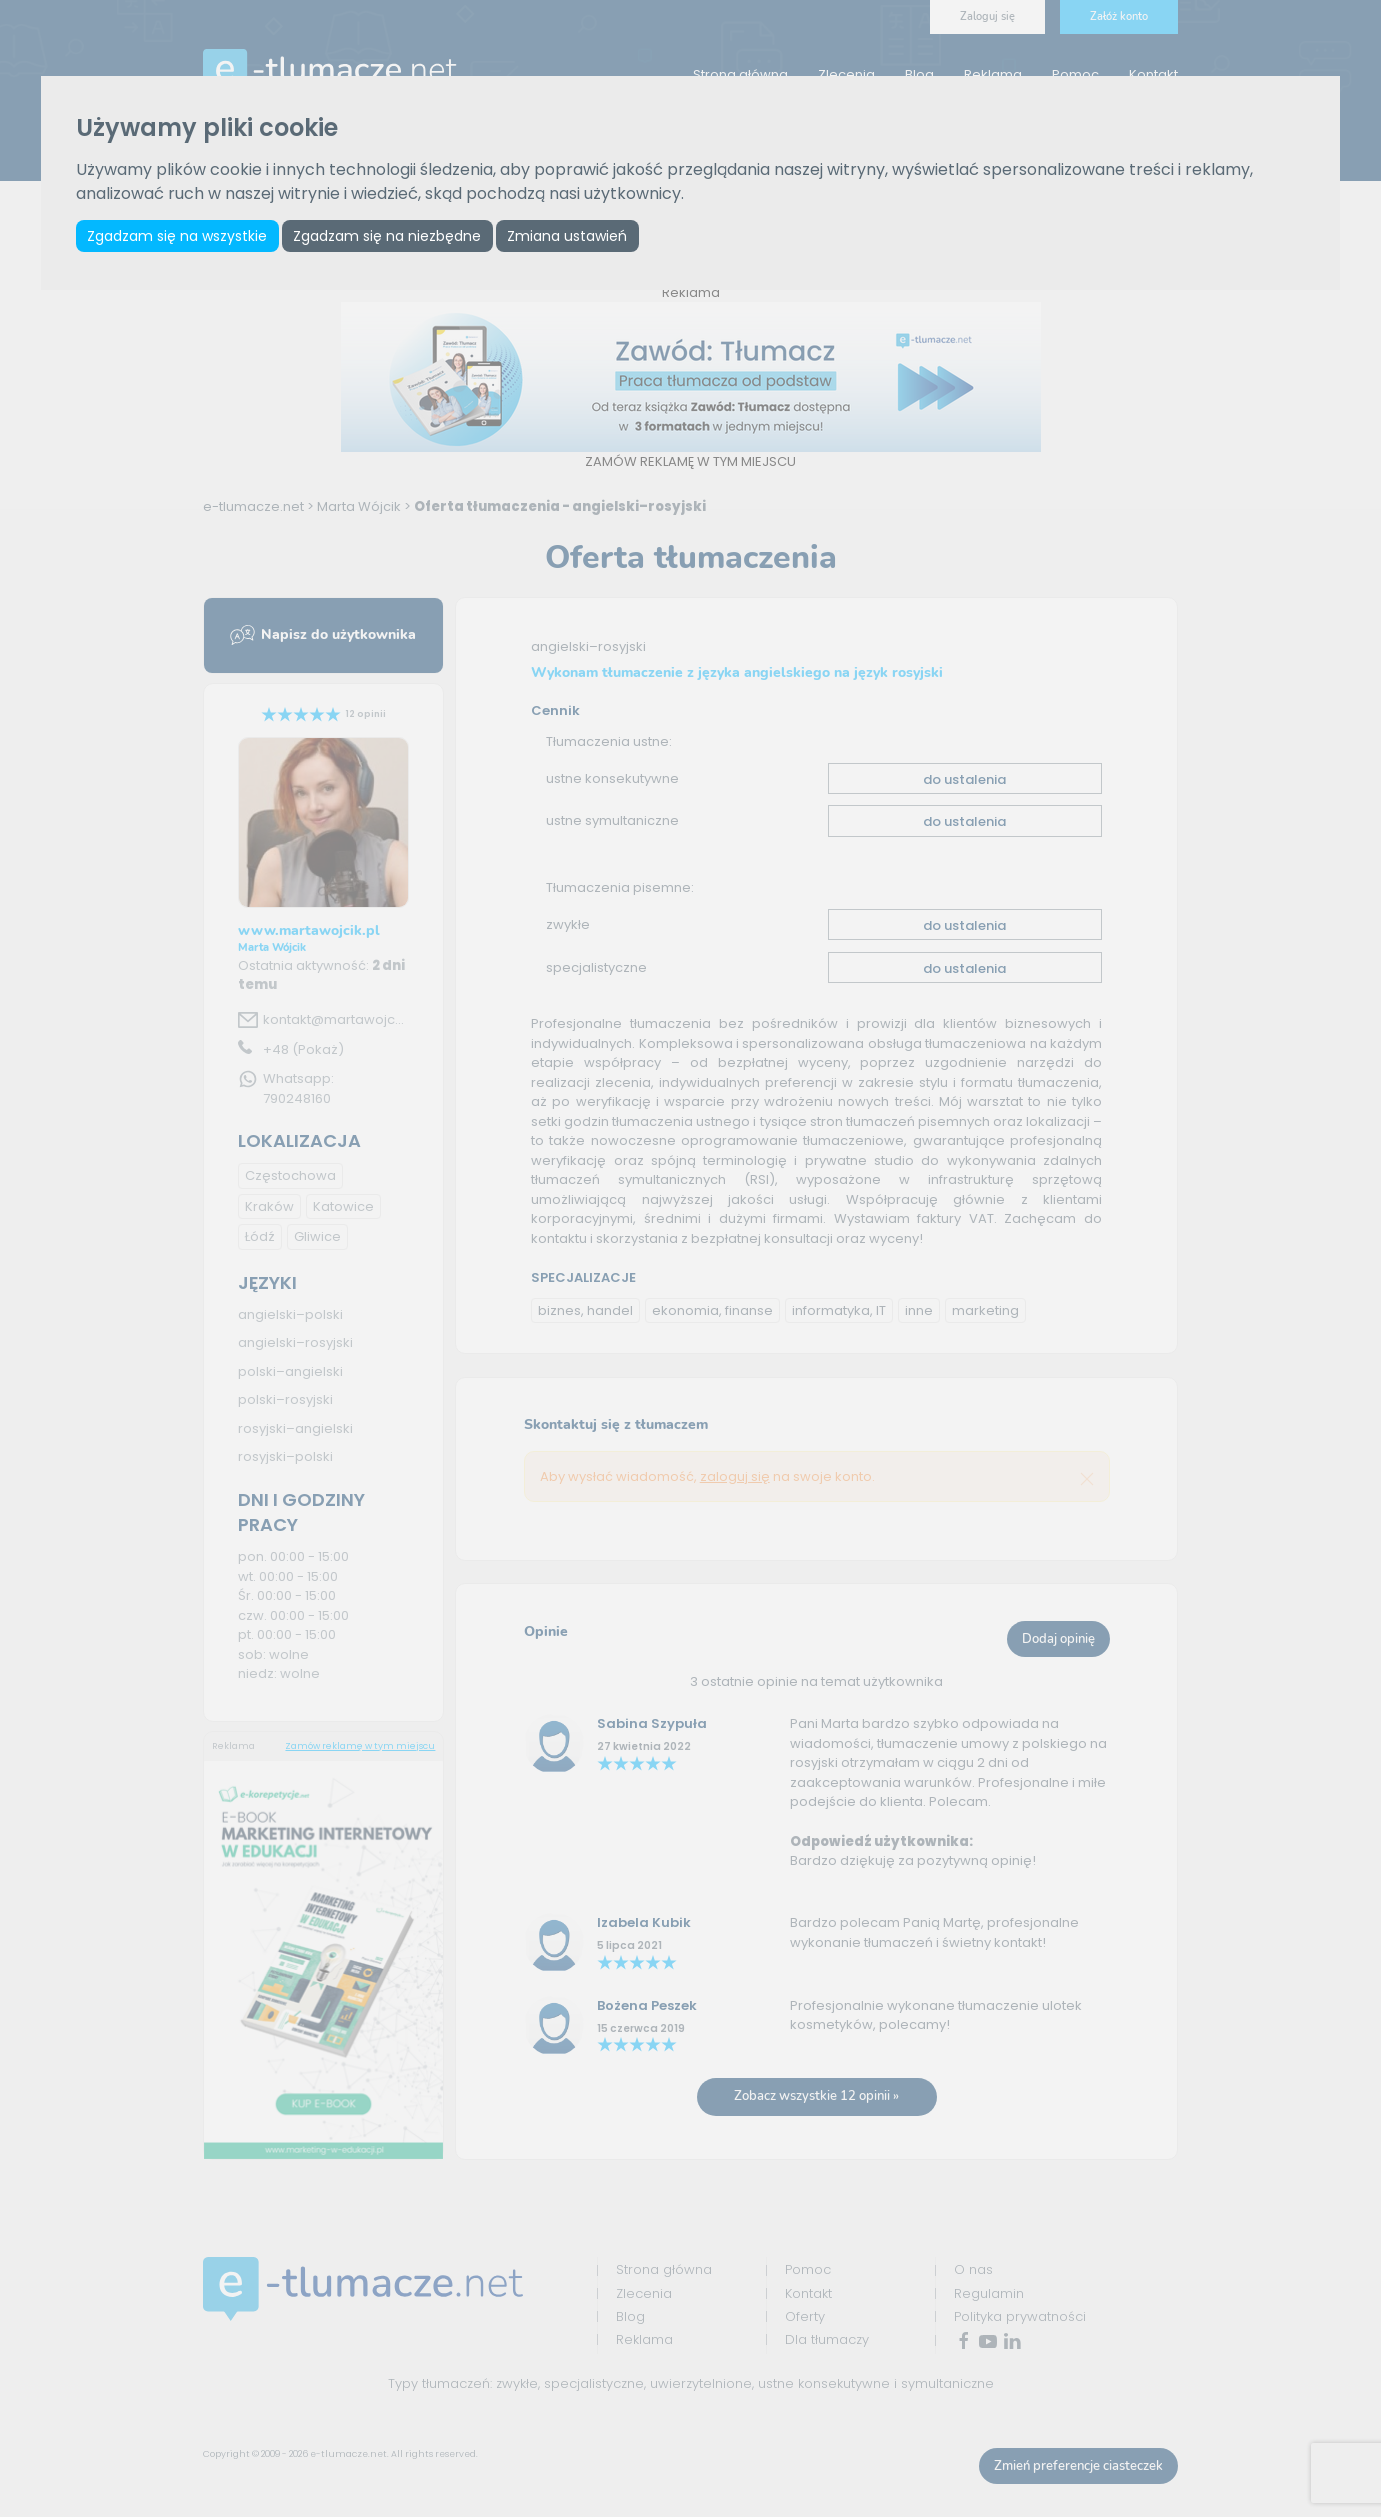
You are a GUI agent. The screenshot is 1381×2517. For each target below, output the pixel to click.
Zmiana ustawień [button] (567, 236)
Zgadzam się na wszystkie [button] (177, 236)
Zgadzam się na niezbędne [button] (387, 236)
